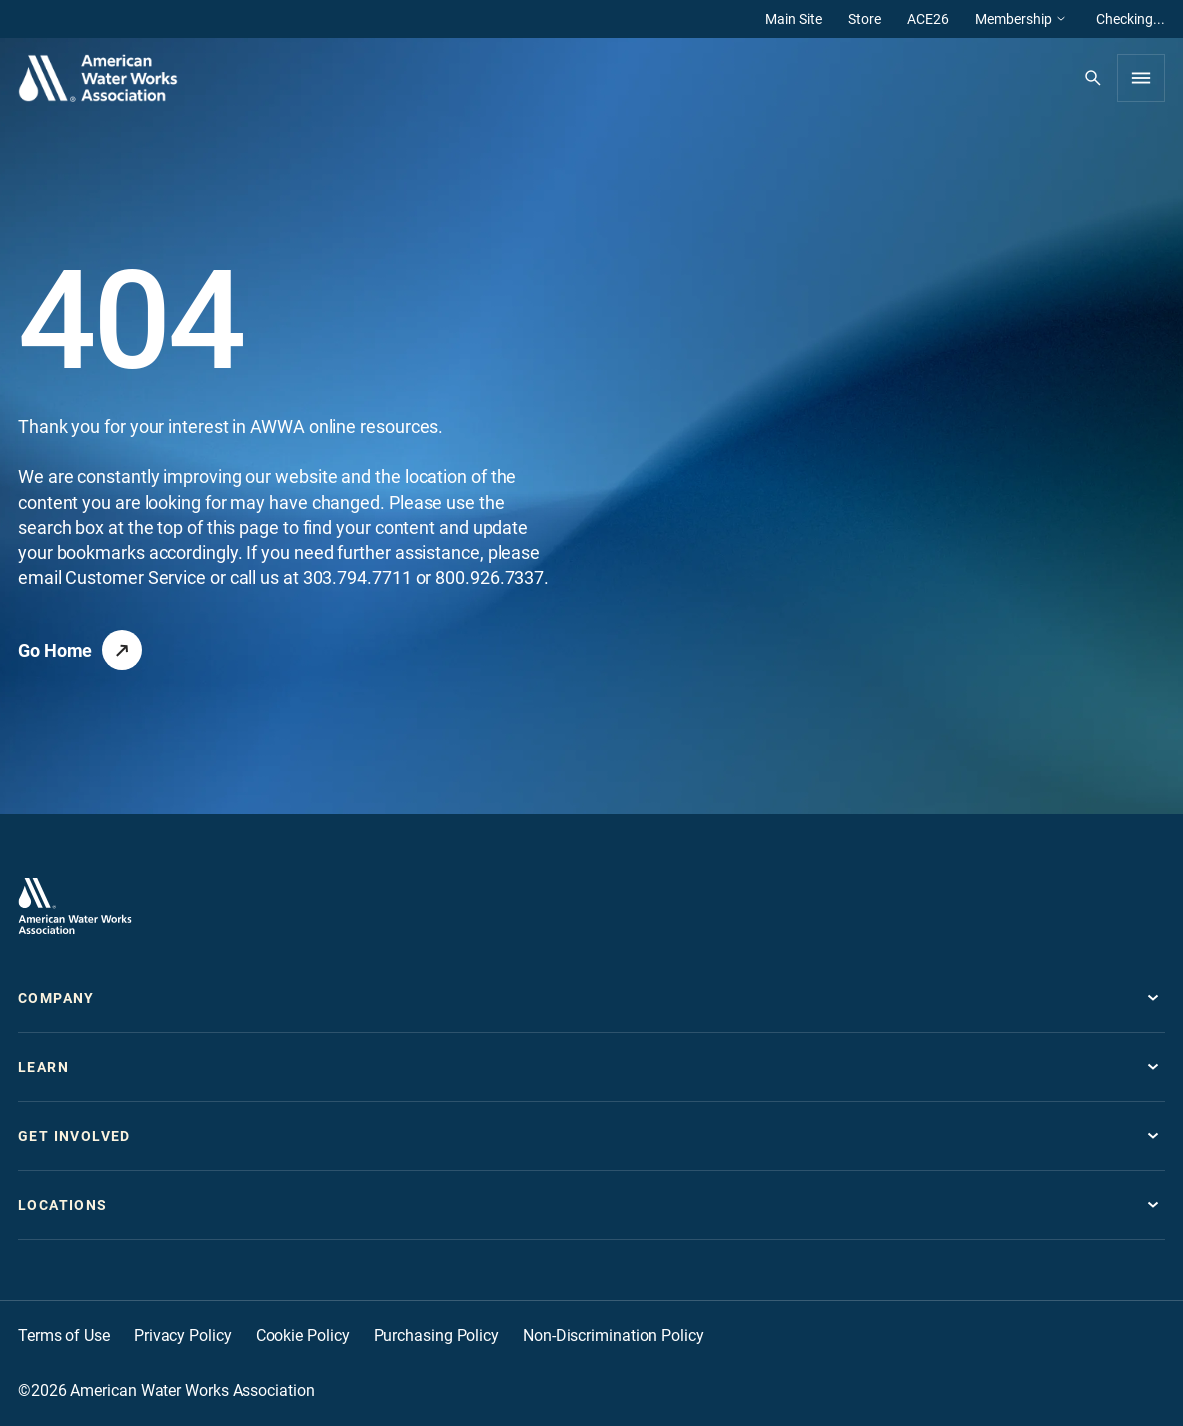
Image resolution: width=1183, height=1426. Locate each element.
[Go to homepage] (75, 906)
